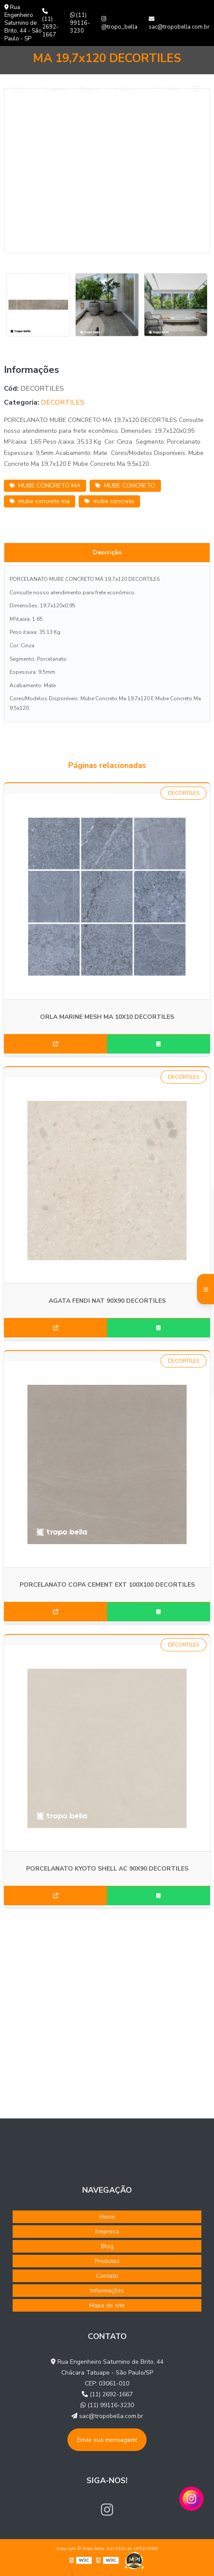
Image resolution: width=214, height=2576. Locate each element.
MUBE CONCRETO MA (45, 485)
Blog (86, 89)
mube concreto (109, 501)
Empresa (55, 89)
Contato (168, 89)
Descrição (107, 552)
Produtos (125, 89)
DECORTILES (62, 402)
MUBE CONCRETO (125, 485)
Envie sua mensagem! (107, 2439)
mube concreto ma (40, 501)
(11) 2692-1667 (50, 23)
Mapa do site (107, 2305)
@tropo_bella (119, 23)
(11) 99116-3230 (80, 23)
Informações (107, 2290)
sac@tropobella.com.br (179, 23)
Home (21, 89)
